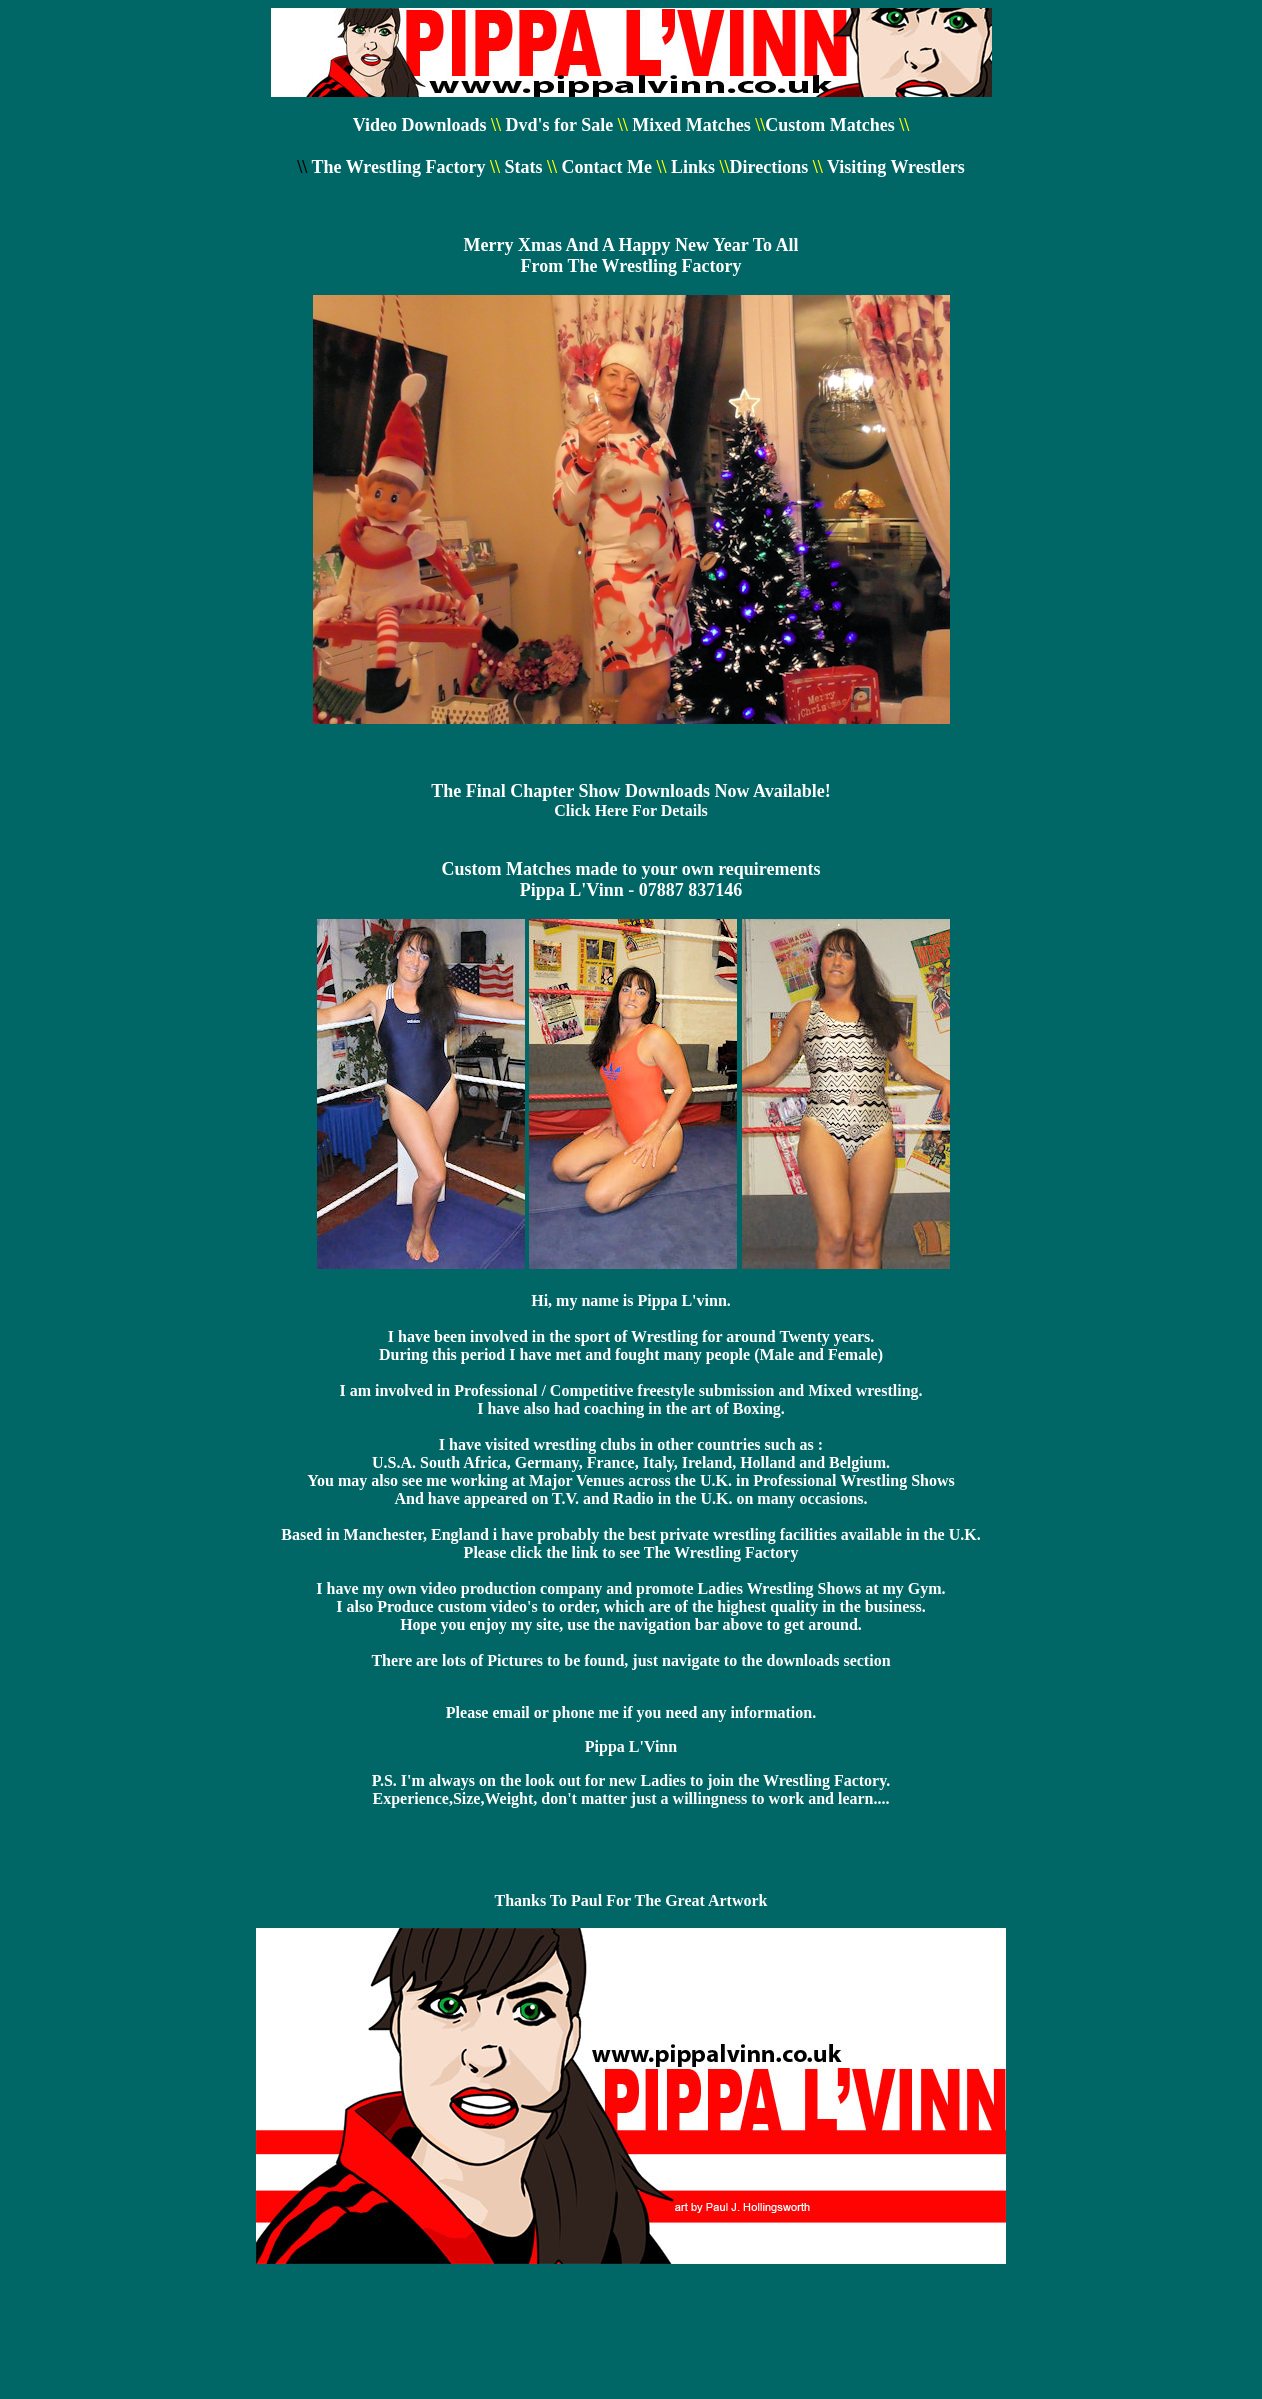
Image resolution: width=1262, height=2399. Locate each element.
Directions (769, 167)
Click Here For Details (631, 810)
